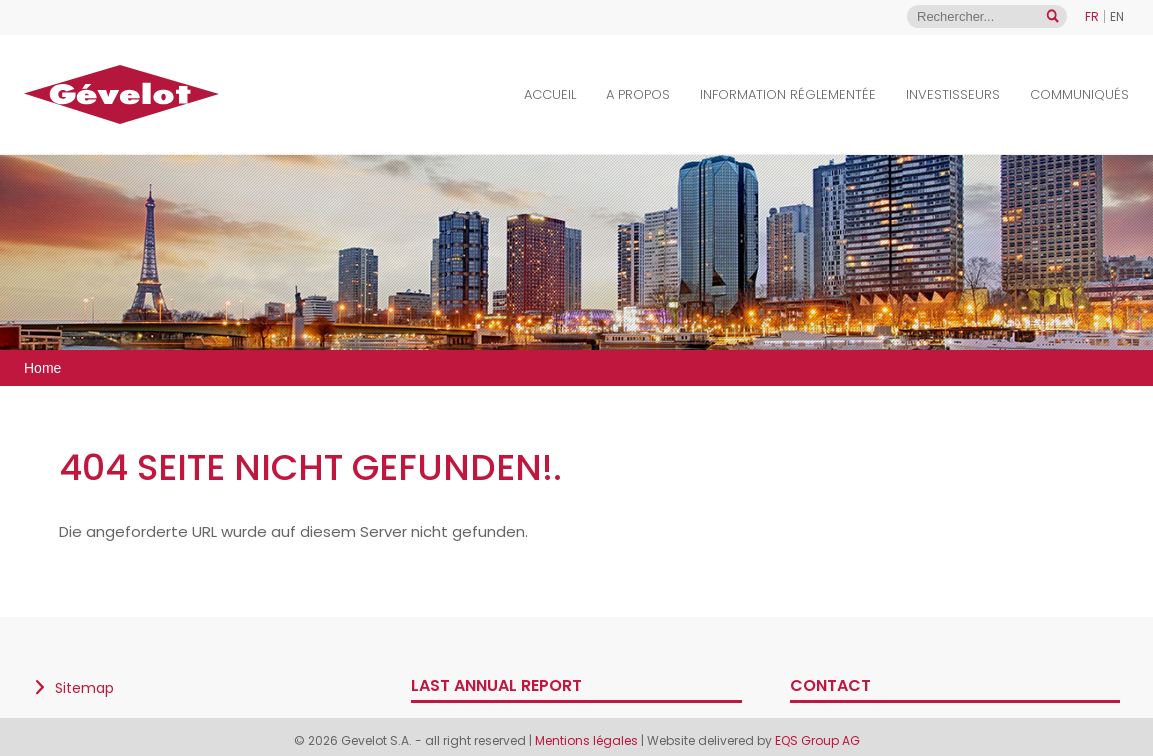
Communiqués (1079, 94)
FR (1092, 16)
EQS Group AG (817, 740)
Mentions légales (588, 740)
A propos (638, 94)
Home (42, 368)
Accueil (550, 94)
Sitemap (84, 688)
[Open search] (1052, 16)
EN (1117, 16)
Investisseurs (953, 94)
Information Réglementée (788, 94)
